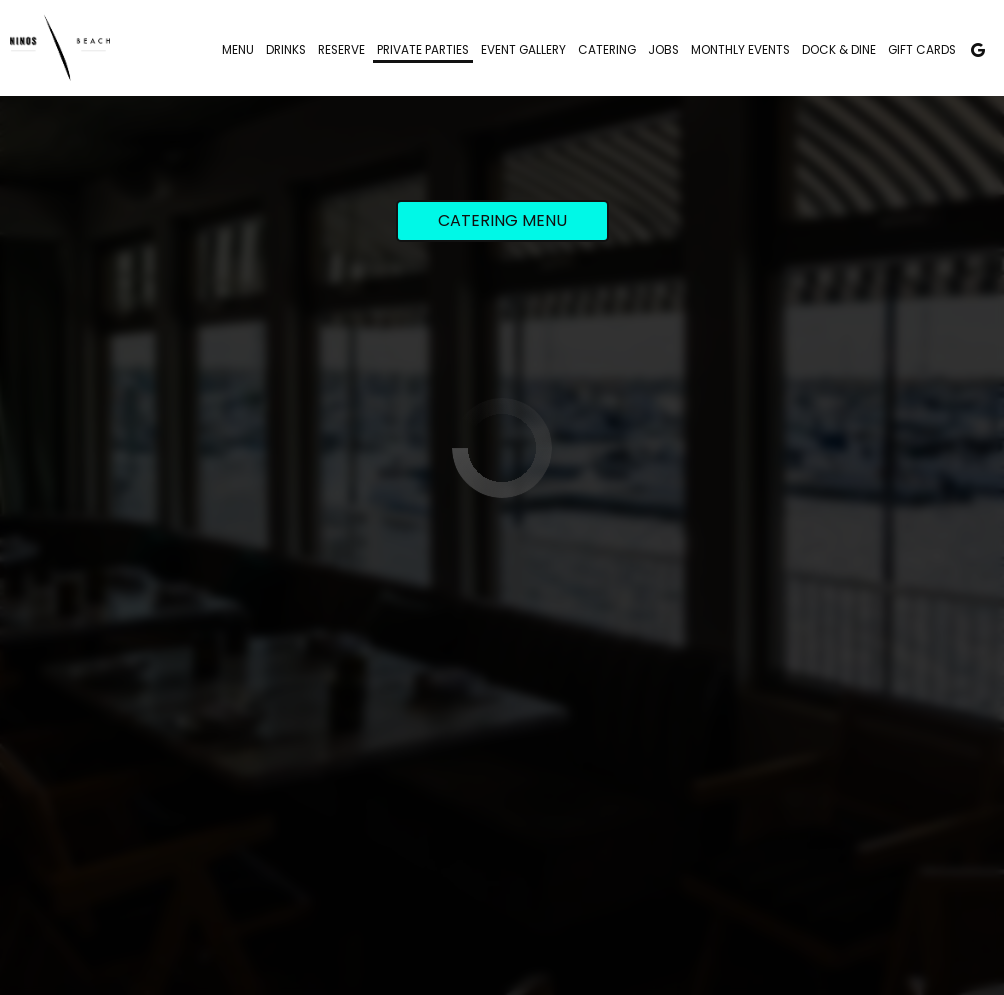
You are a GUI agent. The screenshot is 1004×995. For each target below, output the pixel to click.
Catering (607, 50)
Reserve (341, 50)
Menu (238, 50)
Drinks (286, 50)
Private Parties (423, 50)
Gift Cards (922, 50)
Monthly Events (740, 50)
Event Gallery (523, 50)
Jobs (663, 50)
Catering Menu (502, 220)
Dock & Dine (839, 50)
